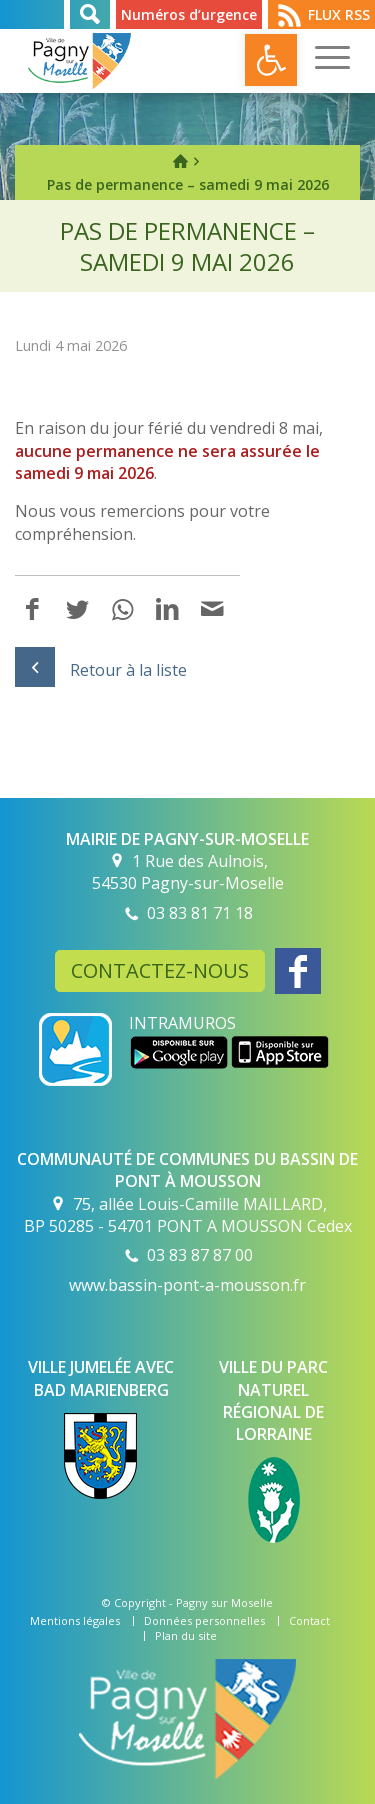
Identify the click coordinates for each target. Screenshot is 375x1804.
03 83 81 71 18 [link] (200, 913)
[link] (271, 60)
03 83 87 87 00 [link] (200, 1255)
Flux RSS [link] (339, 14)
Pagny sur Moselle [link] (224, 1602)
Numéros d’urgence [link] (189, 14)
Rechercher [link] (90, 15)
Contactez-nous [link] (160, 970)
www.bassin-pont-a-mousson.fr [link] (187, 1285)
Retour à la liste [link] (101, 670)
